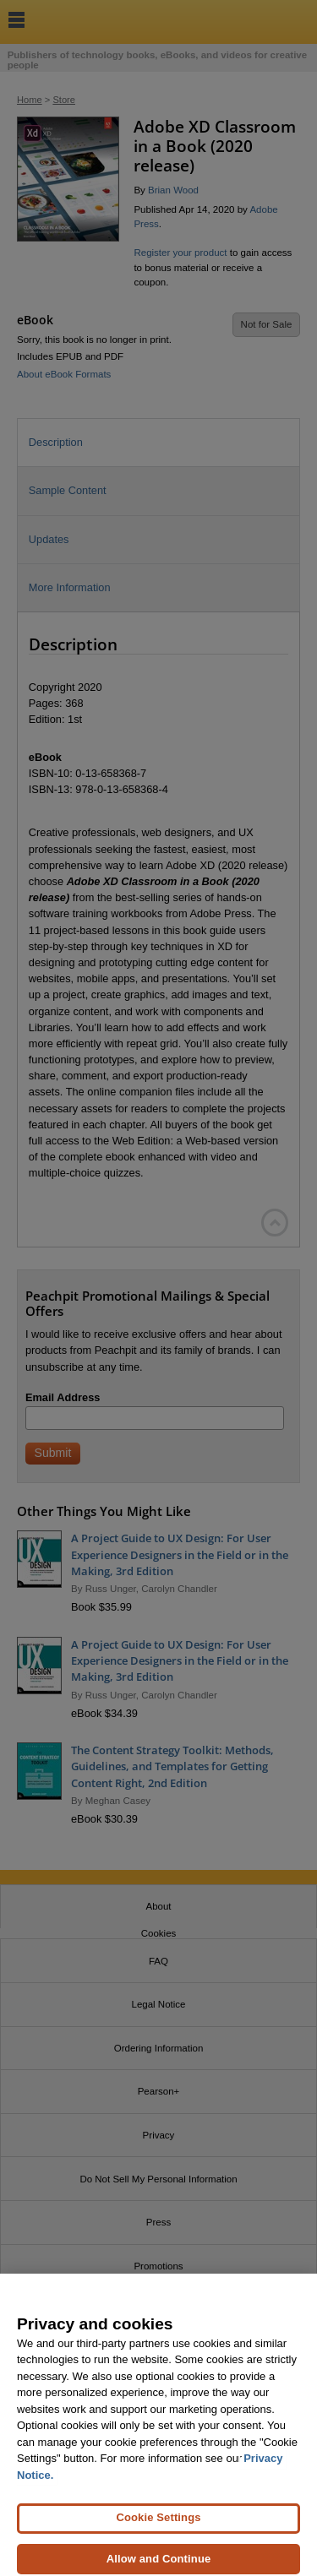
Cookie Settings (158, 2525)
